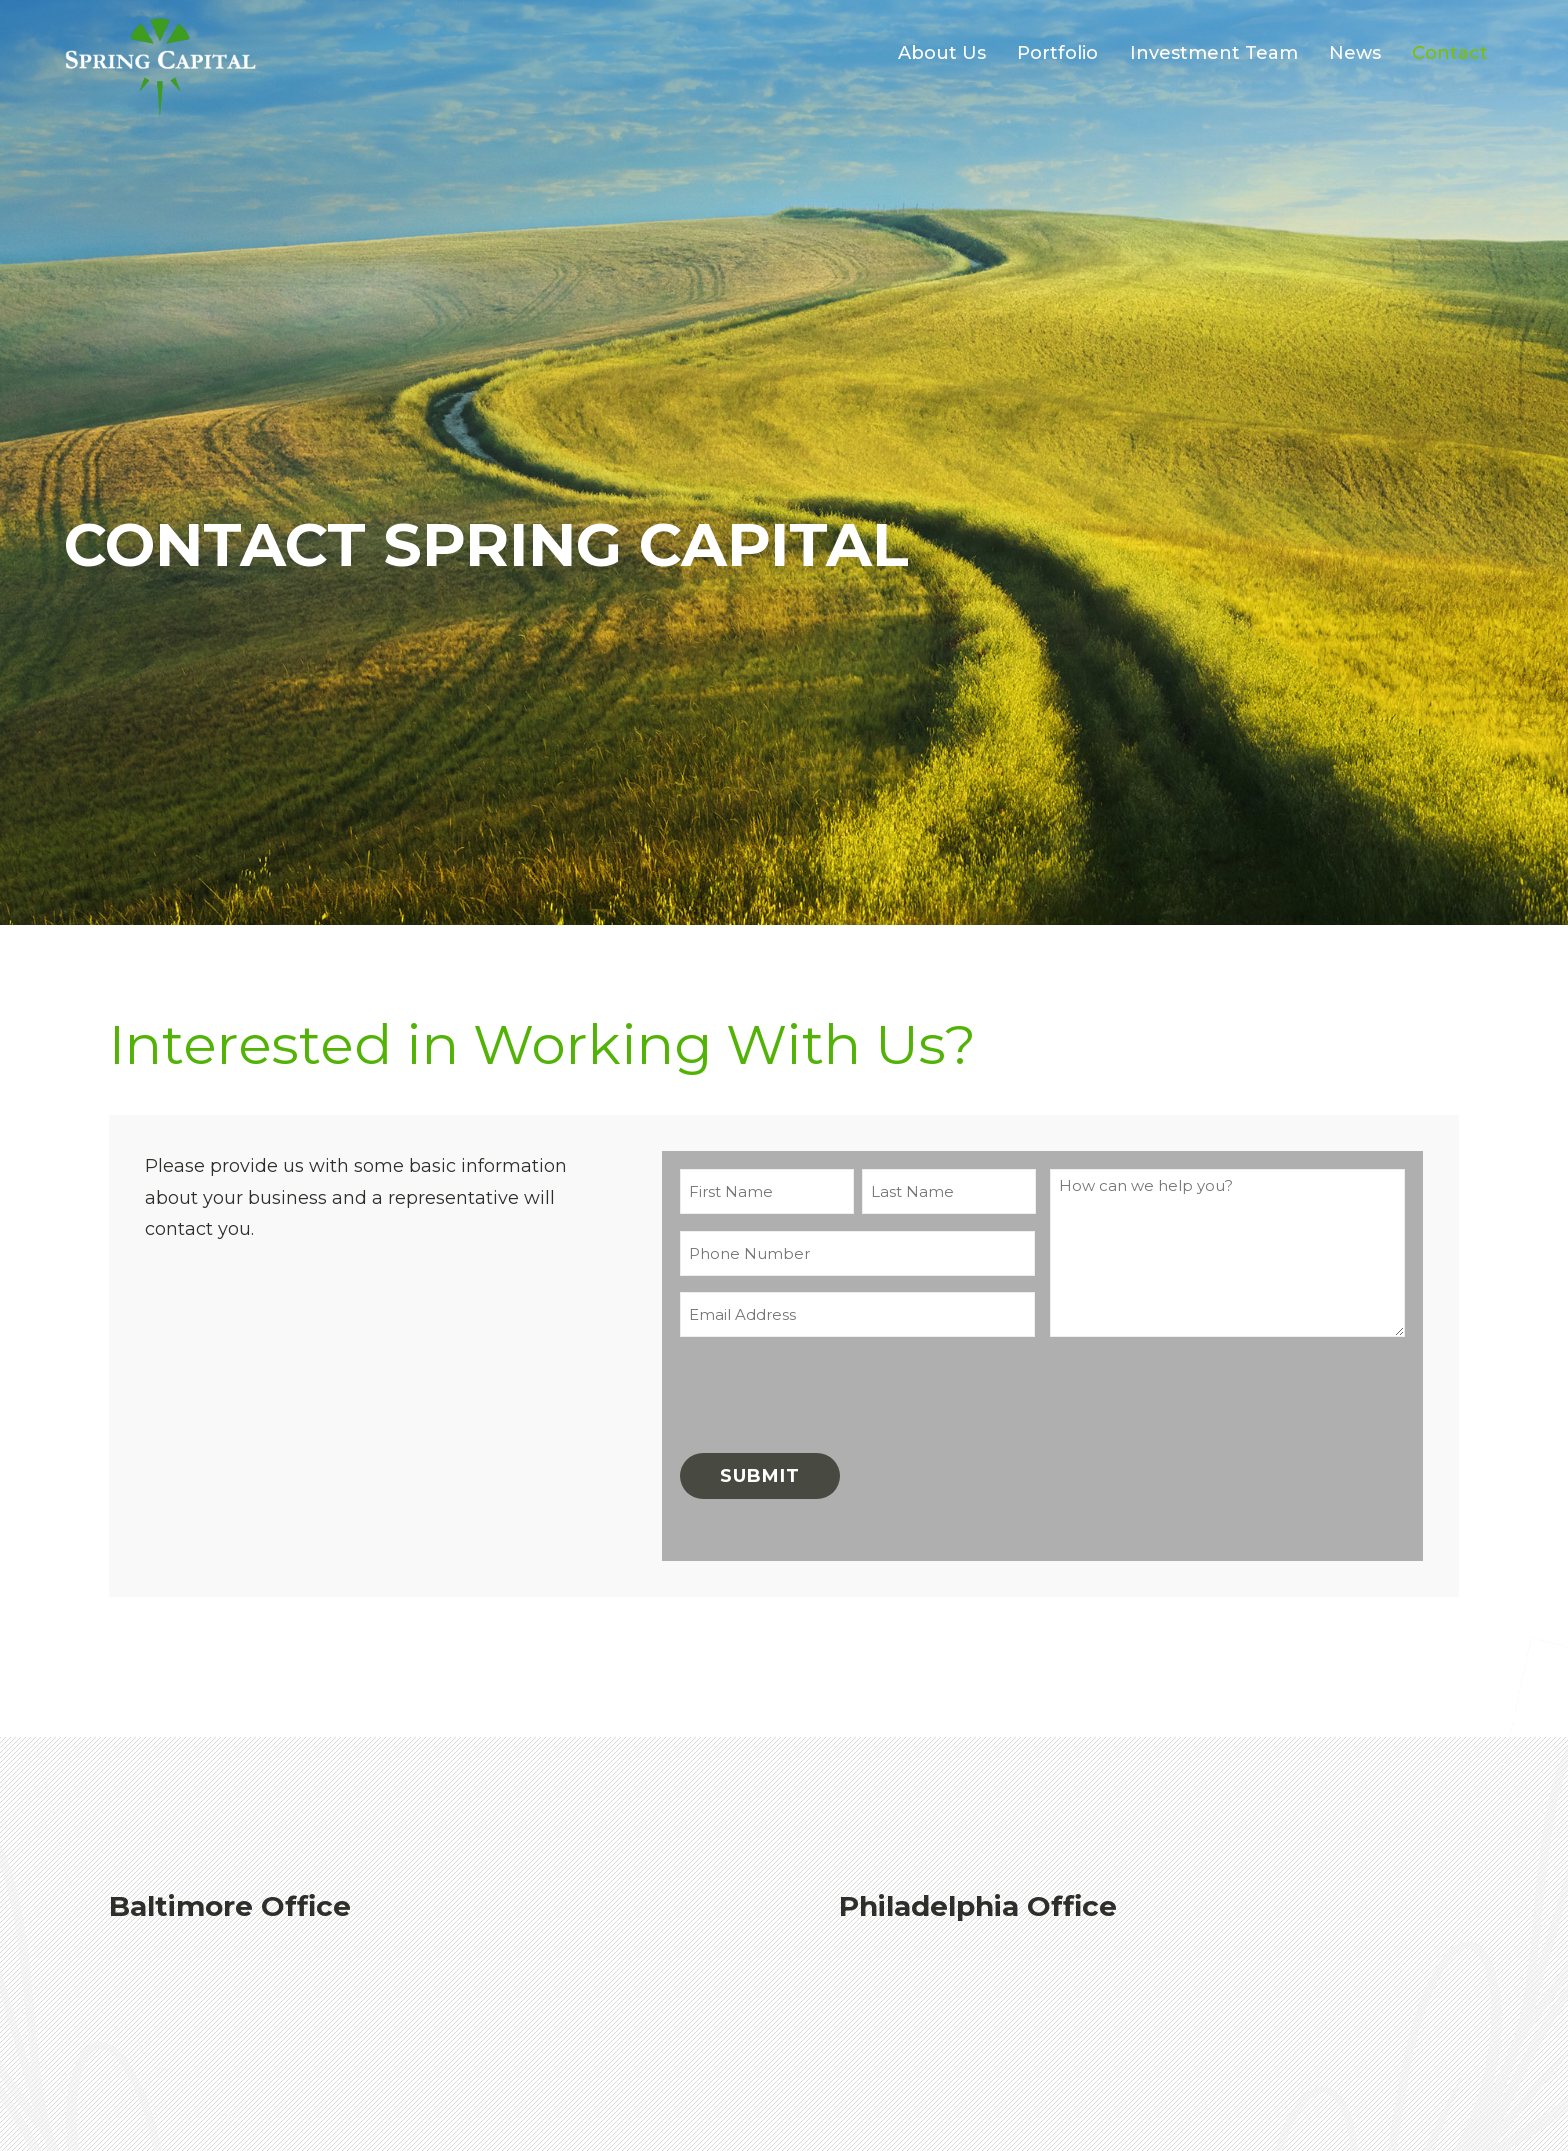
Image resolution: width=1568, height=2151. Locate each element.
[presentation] (832, 1392)
